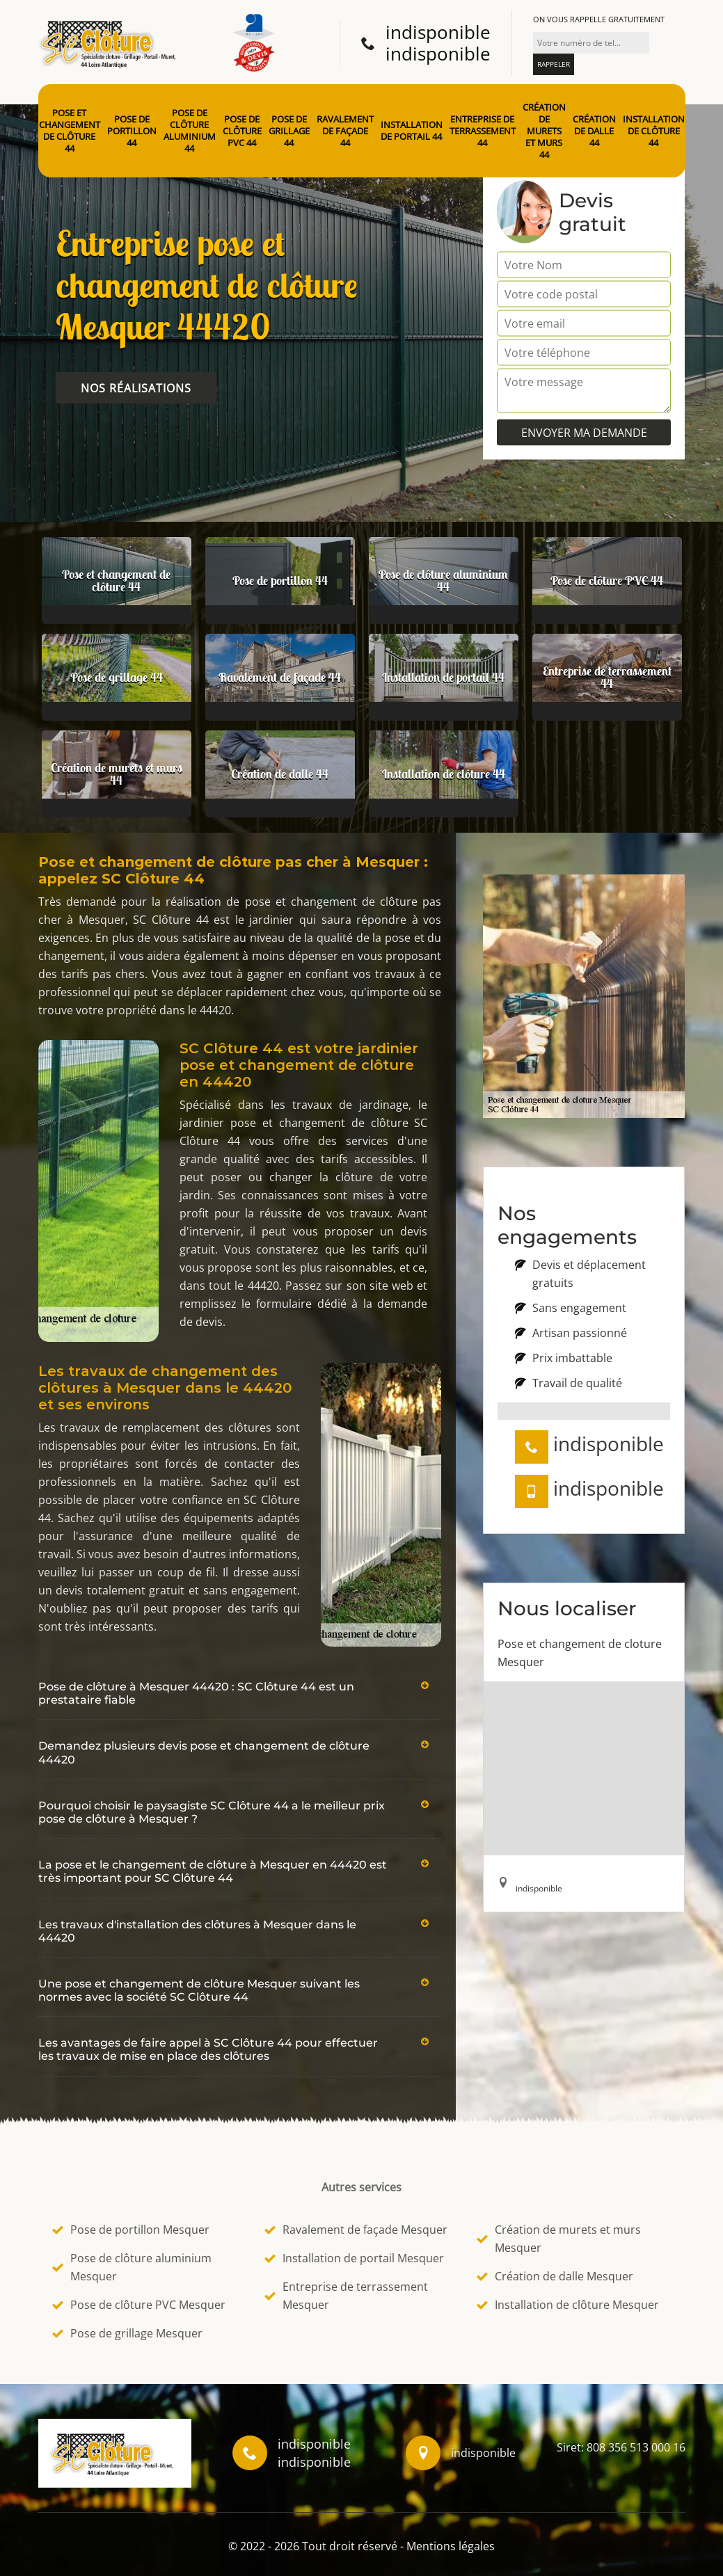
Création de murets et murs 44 (544, 131)
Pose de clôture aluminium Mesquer (132, 2267)
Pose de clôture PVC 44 (242, 131)
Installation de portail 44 (412, 131)
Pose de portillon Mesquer (130, 2229)
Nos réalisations (136, 388)
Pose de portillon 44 (132, 131)
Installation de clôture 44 (654, 131)
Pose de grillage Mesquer (127, 2333)
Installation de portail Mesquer (354, 2258)
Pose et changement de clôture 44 (69, 130)
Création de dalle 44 (594, 131)
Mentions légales (450, 2546)
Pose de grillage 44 (289, 131)
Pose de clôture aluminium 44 (190, 130)
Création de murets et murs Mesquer (559, 2238)
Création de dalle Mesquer (555, 2276)
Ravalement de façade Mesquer (355, 2229)
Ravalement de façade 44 (345, 131)
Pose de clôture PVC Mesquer (138, 2304)
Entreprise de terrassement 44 (483, 131)
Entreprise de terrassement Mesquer (346, 2295)
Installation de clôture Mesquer (568, 2304)
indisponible (438, 32)
